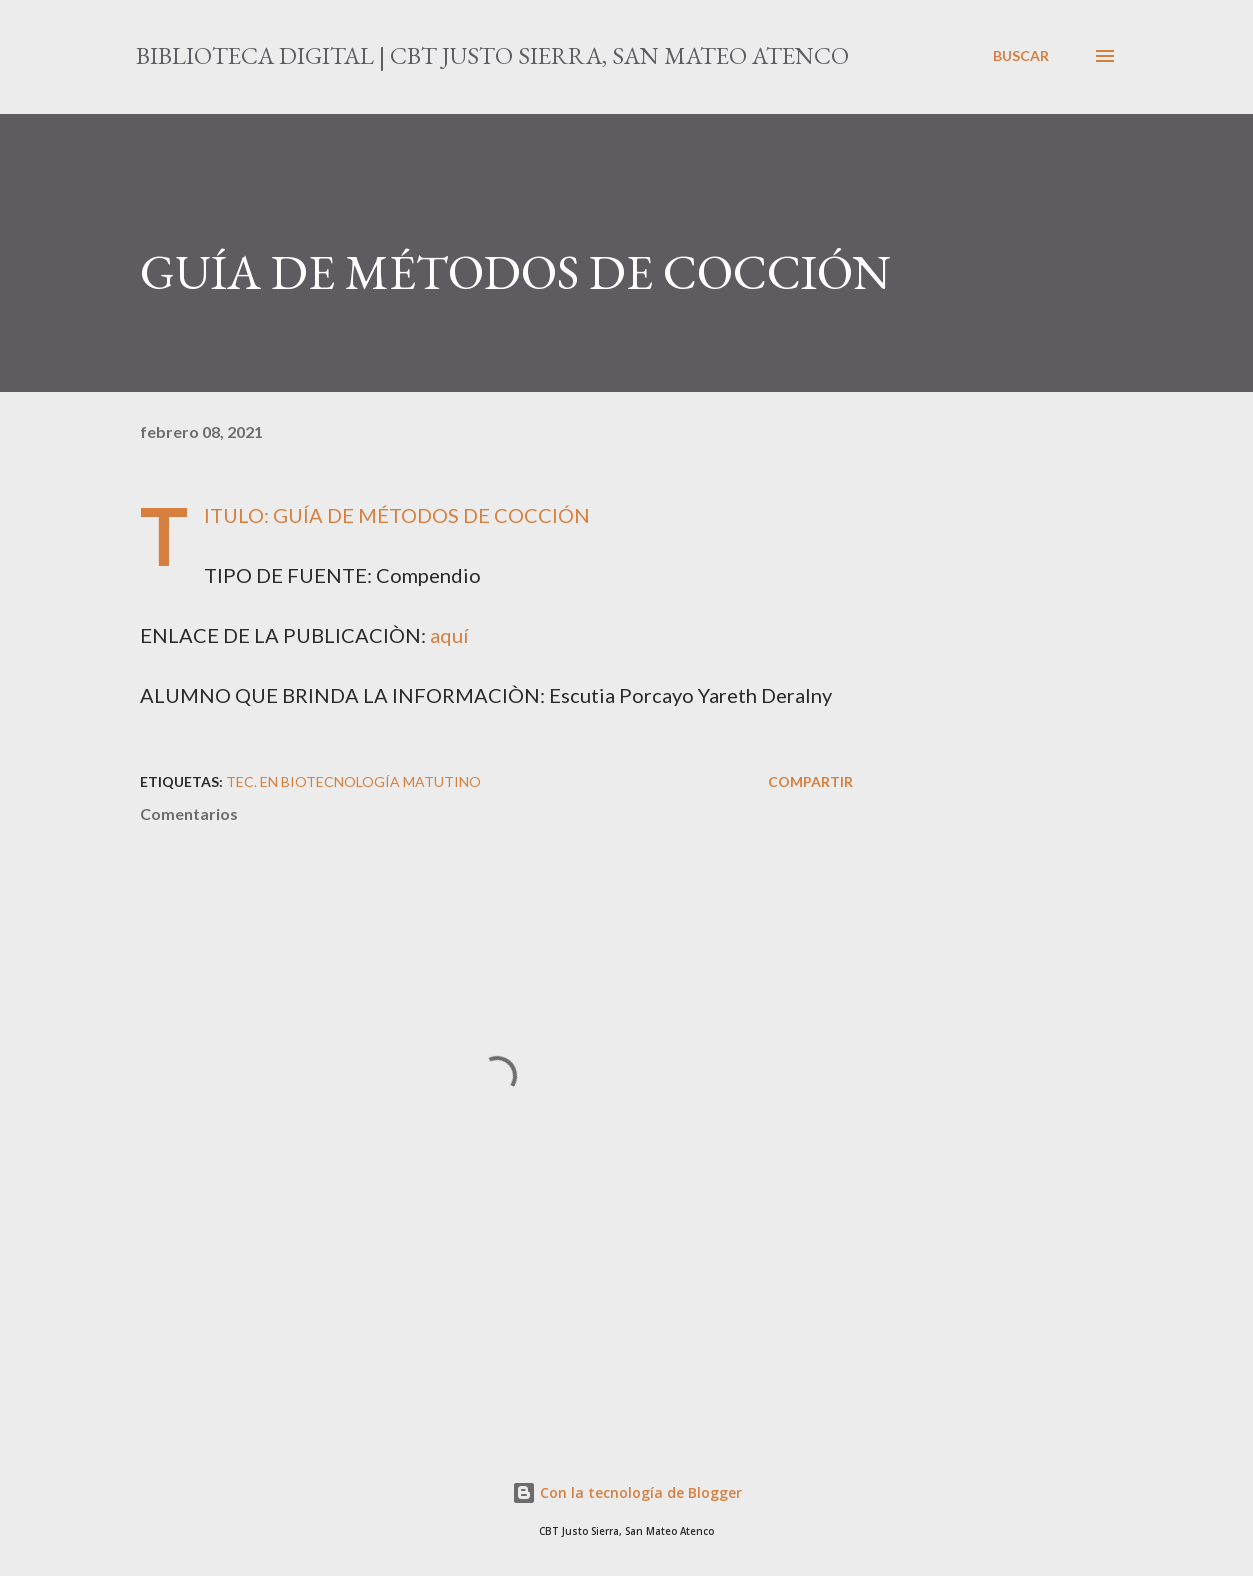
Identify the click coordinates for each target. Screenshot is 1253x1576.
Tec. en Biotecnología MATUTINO (353, 781)
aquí (449, 635)
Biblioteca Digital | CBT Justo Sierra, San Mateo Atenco (492, 55)
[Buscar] (1021, 56)
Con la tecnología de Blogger (627, 1492)
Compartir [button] (810, 781)
